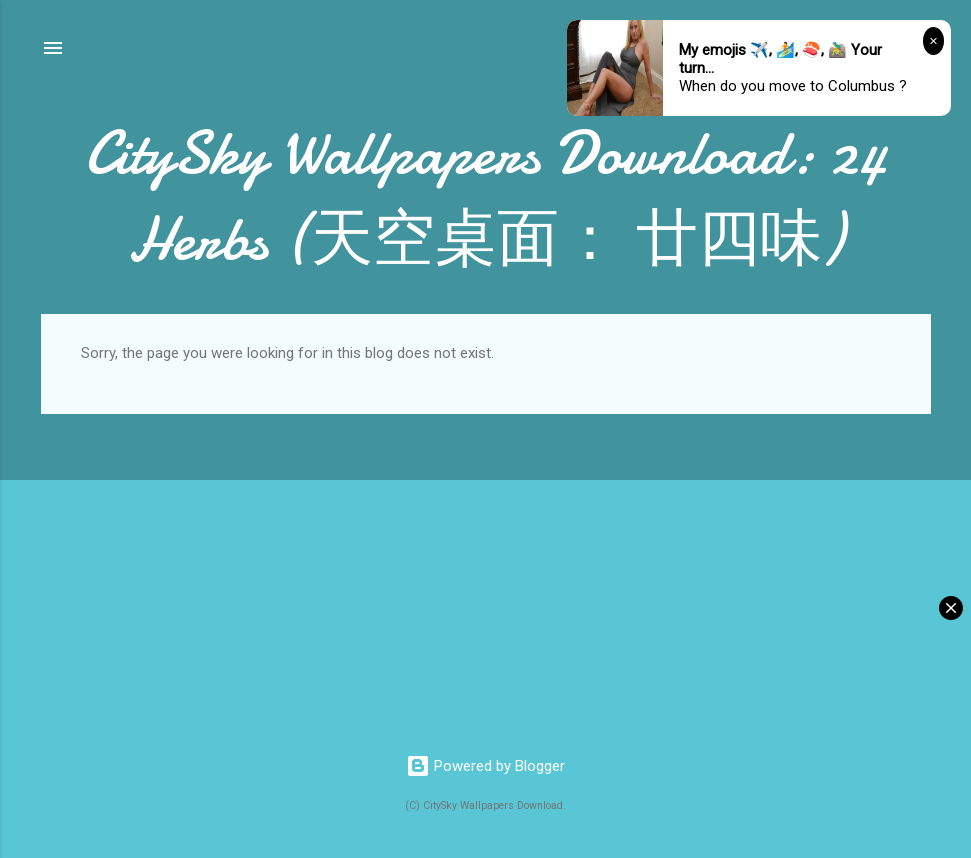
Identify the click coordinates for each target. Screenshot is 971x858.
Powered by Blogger (485, 766)
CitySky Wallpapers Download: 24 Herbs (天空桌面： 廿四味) (486, 196)
